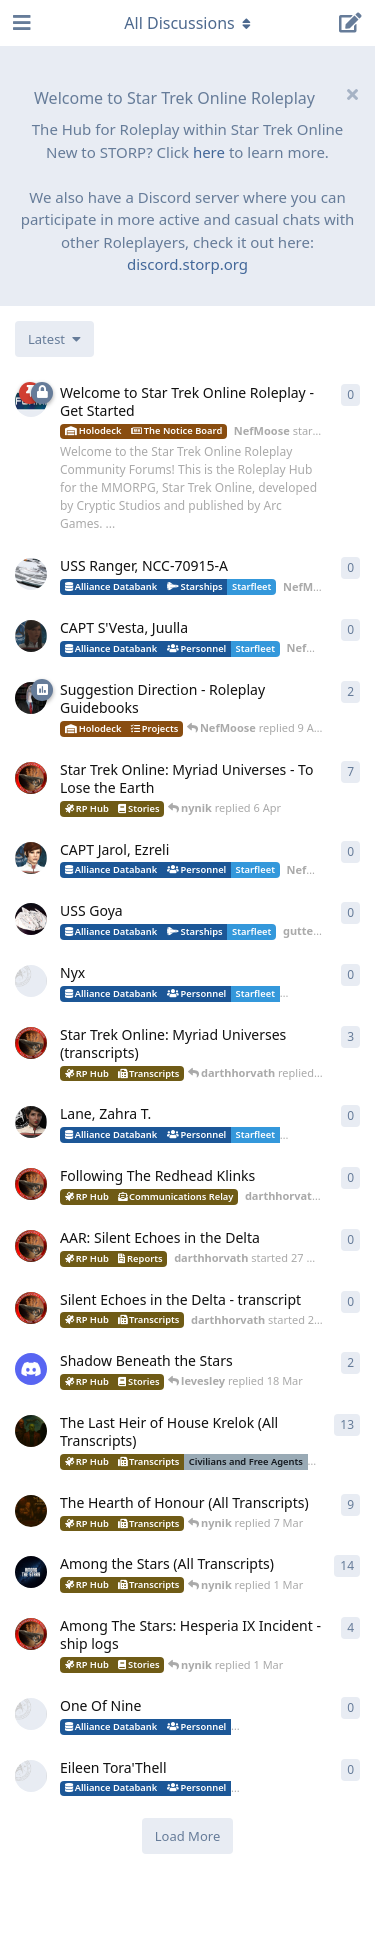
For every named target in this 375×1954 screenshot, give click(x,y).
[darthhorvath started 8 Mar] (31, 778)
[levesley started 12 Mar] (31, 1369)
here (209, 152)
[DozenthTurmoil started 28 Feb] (31, 1714)
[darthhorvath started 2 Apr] (31, 1184)
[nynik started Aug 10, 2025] (31, 1511)
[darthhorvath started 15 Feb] (31, 1634)
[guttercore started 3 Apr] (31, 1122)
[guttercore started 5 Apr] (31, 919)
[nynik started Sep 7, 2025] (31, 1572)
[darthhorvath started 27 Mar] (31, 1246)
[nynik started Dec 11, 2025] (31, 1431)
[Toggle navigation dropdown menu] (188, 23)
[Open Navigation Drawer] (20, 23)
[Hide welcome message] (352, 94)
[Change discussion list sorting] (54, 339)
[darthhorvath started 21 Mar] (31, 1308)
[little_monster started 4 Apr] (31, 981)
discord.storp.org (187, 264)
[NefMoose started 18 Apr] (31, 574)
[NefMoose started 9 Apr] (31, 698)
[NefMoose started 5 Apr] (31, 858)
